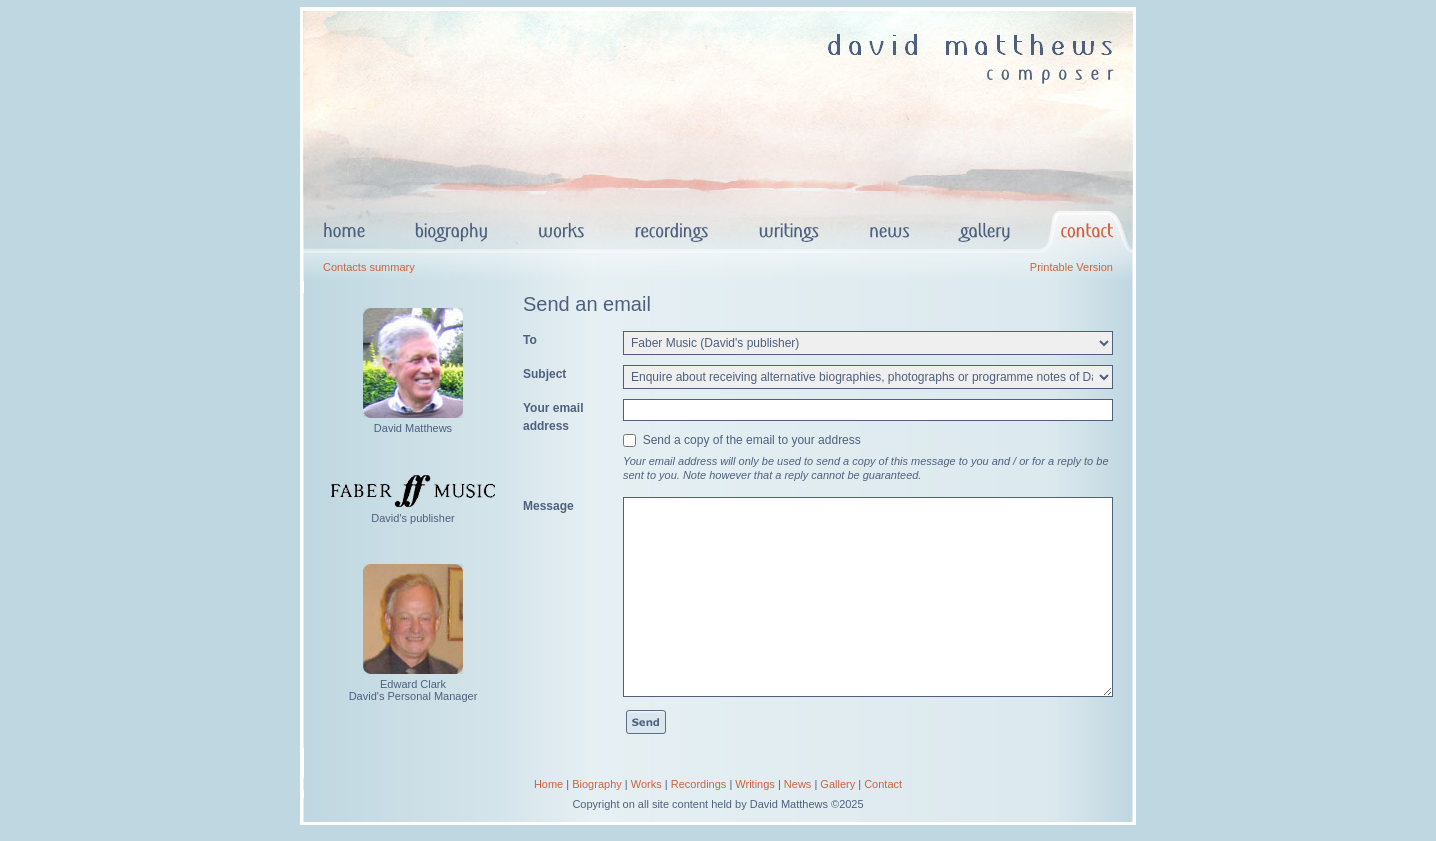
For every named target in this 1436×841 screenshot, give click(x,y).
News (798, 784)
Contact (883, 784)
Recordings (699, 784)
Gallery (837, 784)
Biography (597, 784)
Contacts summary (369, 267)
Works (646, 784)
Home (548, 784)
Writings (755, 784)
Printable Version (1071, 267)
